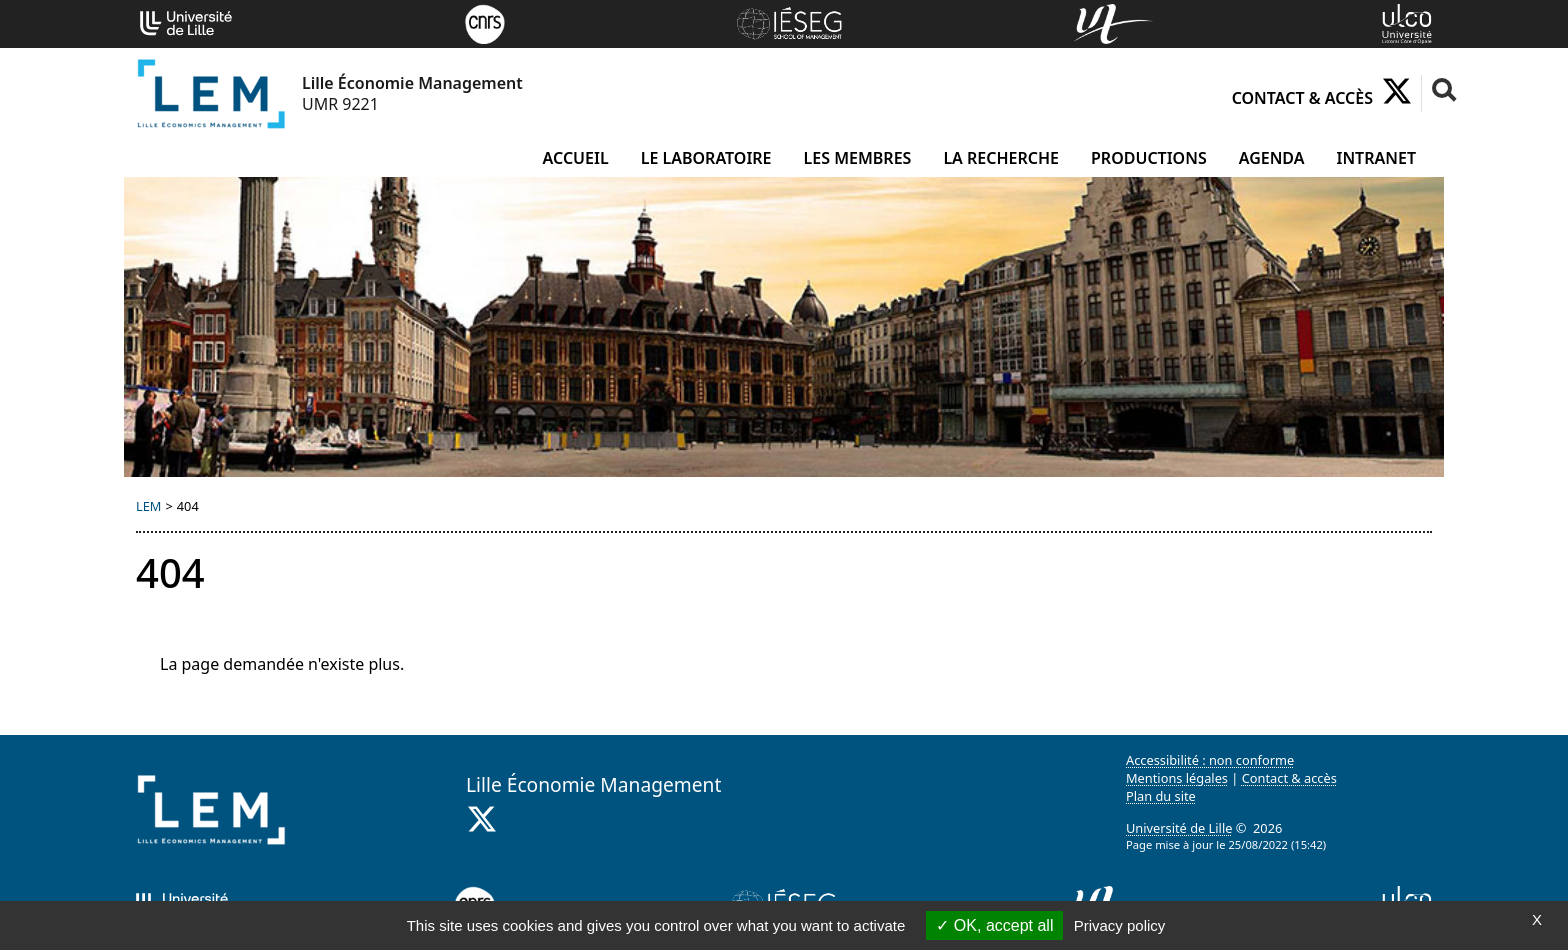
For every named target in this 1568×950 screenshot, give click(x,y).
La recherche (1001, 158)
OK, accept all (994, 925)
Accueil (576, 158)
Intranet (1376, 158)
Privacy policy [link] (1120, 925)
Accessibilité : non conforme (1210, 760)
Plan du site (1161, 796)
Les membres (858, 158)
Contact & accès (1302, 98)
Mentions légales (1177, 778)
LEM (148, 506)
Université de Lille (1179, 828)
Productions (1149, 158)
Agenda (1272, 158)
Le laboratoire (706, 158)
